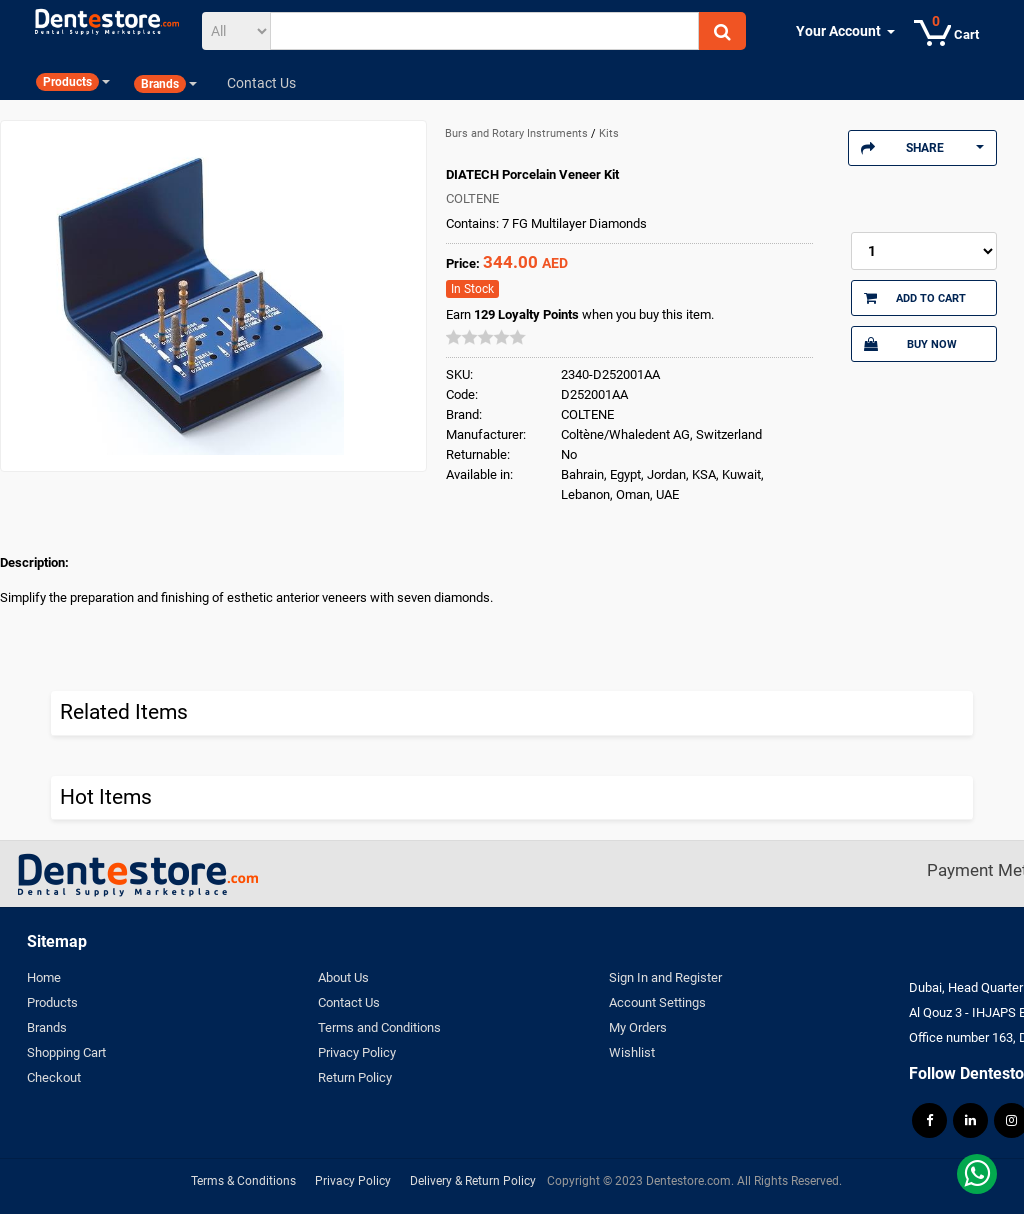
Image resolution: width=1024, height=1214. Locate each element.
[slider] (486, 337)
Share (922, 148)
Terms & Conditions (243, 1181)
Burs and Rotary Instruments (518, 133)
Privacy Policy (357, 1052)
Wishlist (632, 1052)
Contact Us (349, 1002)
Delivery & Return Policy (473, 1181)
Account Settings (657, 1002)
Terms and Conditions (379, 1027)
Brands (47, 1027)
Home (44, 977)
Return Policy (355, 1077)
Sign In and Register (665, 977)
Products (52, 1002)
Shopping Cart (66, 1052)
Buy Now (910, 344)
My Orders (638, 1027)
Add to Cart (915, 298)
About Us (343, 977)
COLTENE (472, 198)
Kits (609, 133)
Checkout (54, 1077)
